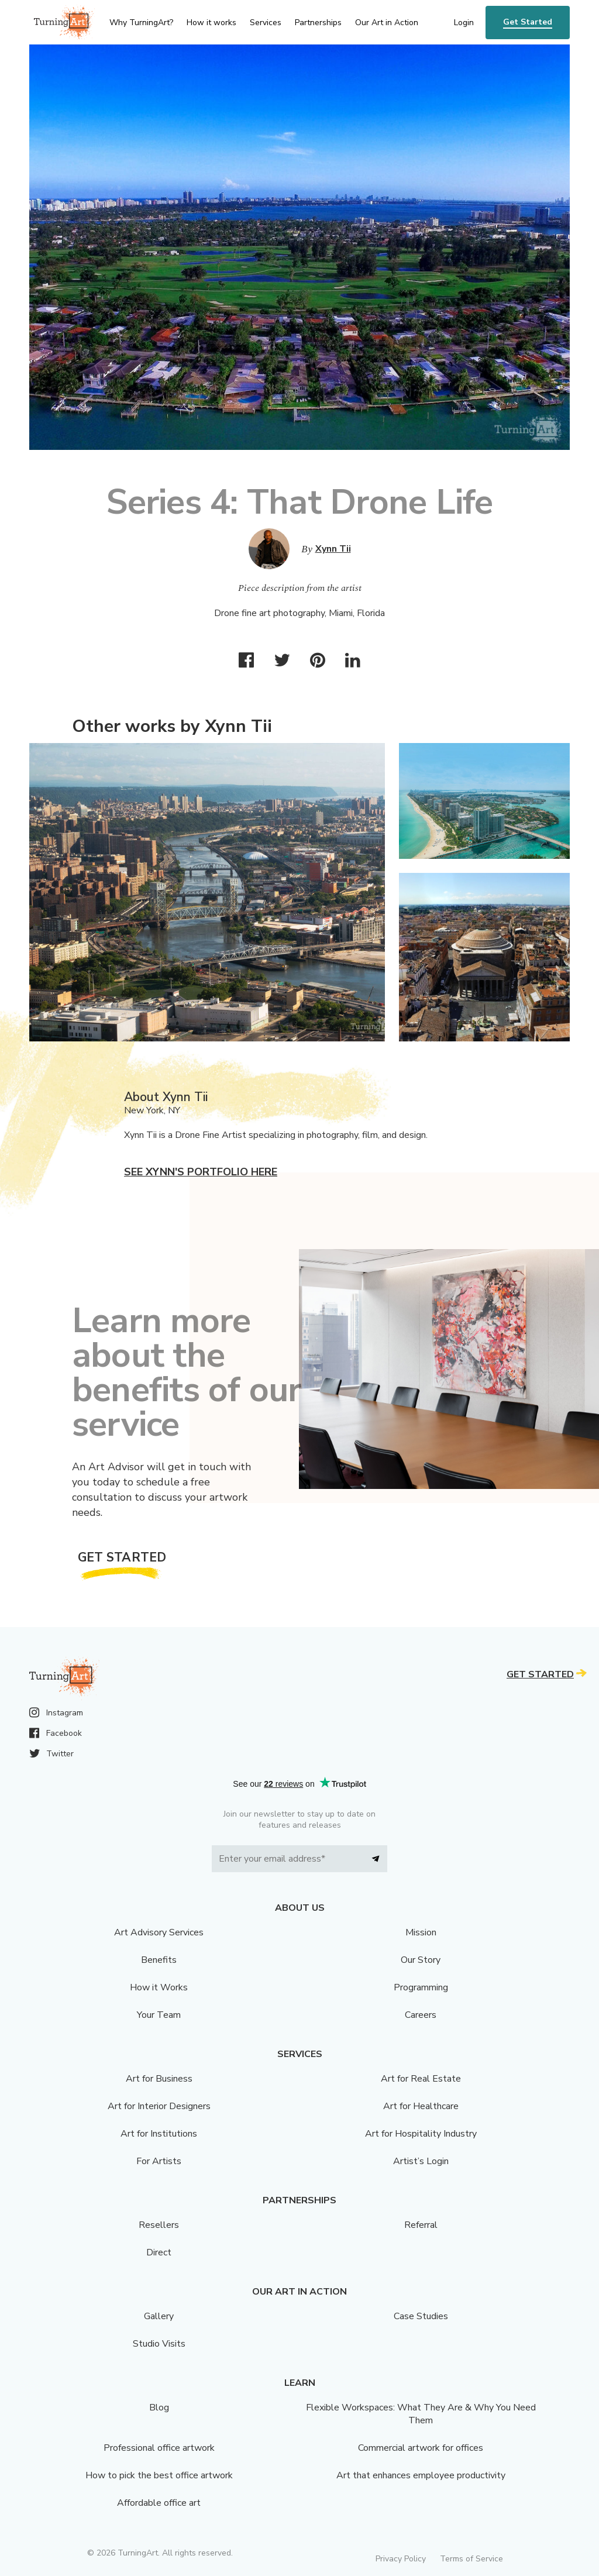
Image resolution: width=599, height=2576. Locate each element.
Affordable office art (159, 2502)
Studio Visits (159, 2343)
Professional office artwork (159, 2447)
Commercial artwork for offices (420, 2447)
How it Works (159, 1987)
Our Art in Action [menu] (386, 22)
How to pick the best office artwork (159, 2475)
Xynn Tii (333, 548)
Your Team (159, 2014)
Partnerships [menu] (318, 22)
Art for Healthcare (421, 2106)
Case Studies (421, 2316)
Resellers (159, 2225)
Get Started (527, 21)
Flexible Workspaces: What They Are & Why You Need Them (421, 2414)
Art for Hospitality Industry (421, 2133)
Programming (421, 1987)
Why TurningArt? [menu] (141, 22)
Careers (420, 2014)
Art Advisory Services (159, 1932)
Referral (421, 2225)
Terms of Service (471, 2558)
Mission (420, 1932)
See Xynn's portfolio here (200, 1172)
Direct (158, 2252)
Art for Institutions (159, 2133)
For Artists (158, 2161)
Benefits (159, 1960)
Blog (159, 2407)
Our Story (420, 1960)
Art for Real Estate (421, 2078)
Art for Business (159, 2078)
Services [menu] (265, 22)
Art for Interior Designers (159, 2106)
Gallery (159, 2316)
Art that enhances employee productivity (420, 2475)
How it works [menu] (211, 22)
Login (464, 22)
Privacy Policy (401, 2558)
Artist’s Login (421, 2161)
